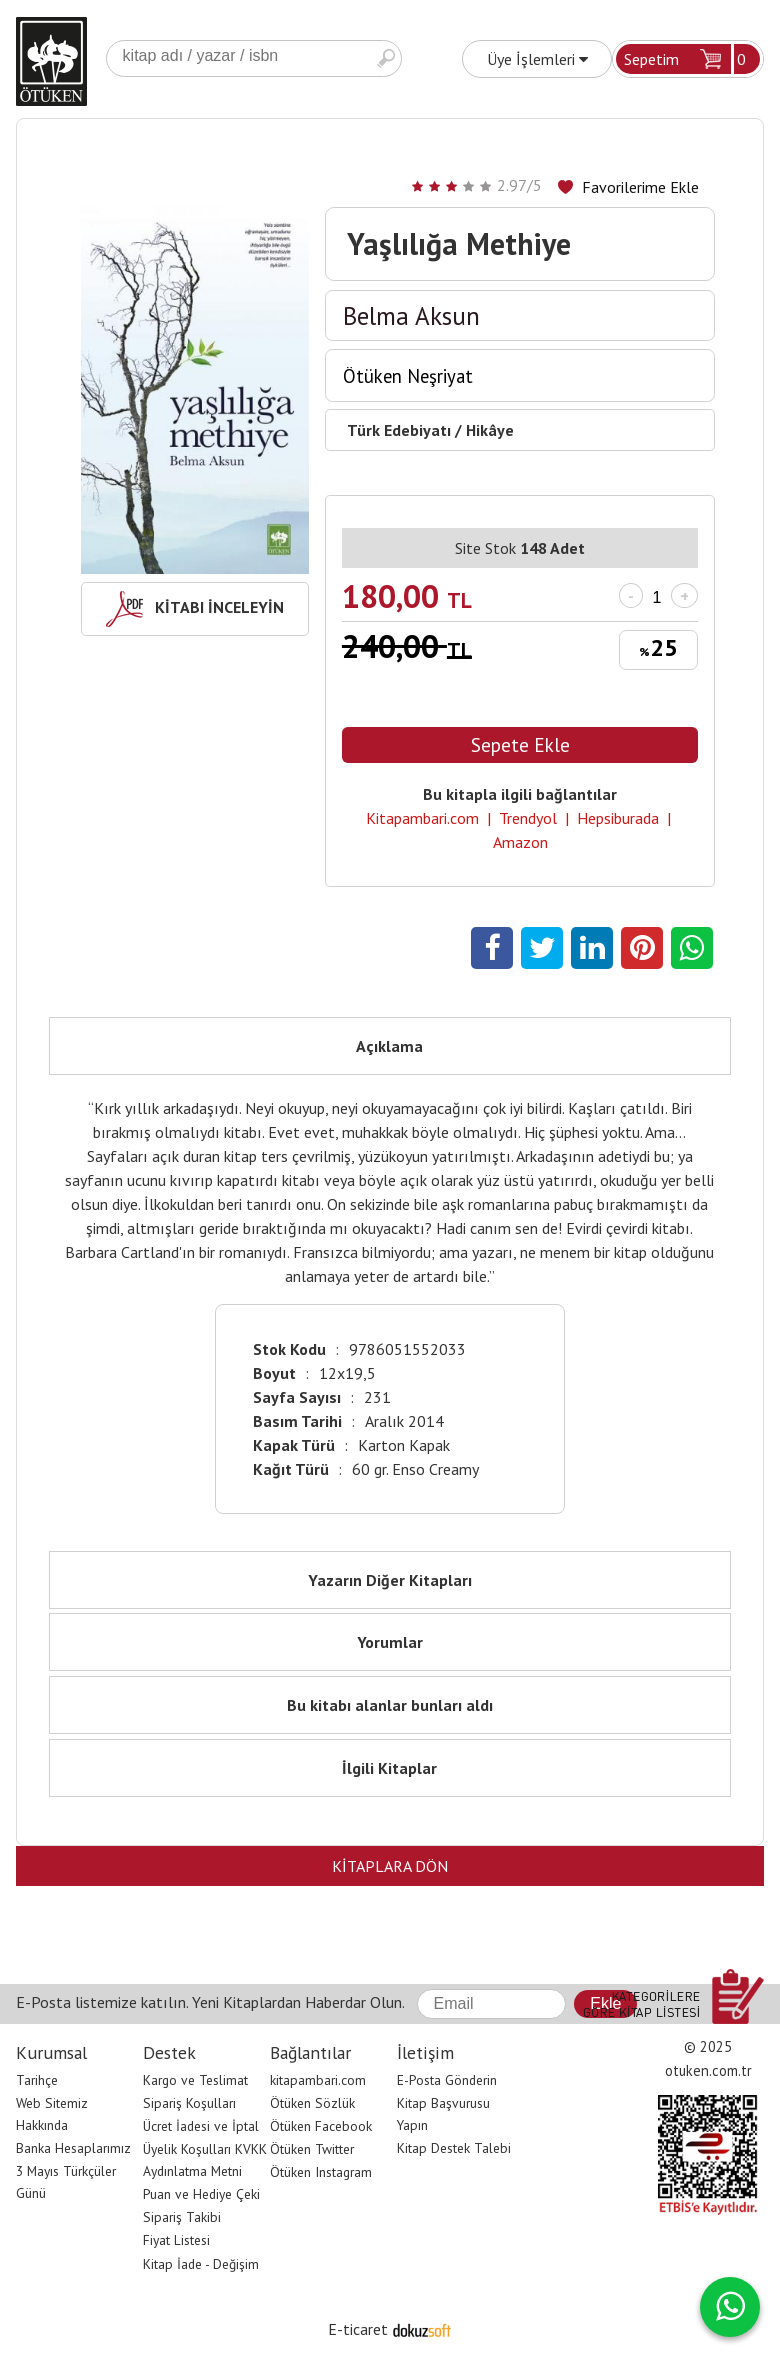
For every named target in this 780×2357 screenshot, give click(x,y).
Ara (386, 58)
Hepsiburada (618, 818)
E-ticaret (358, 2329)
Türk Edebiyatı (399, 430)
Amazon (520, 842)
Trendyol (528, 818)
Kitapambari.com (422, 818)
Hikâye (490, 430)
